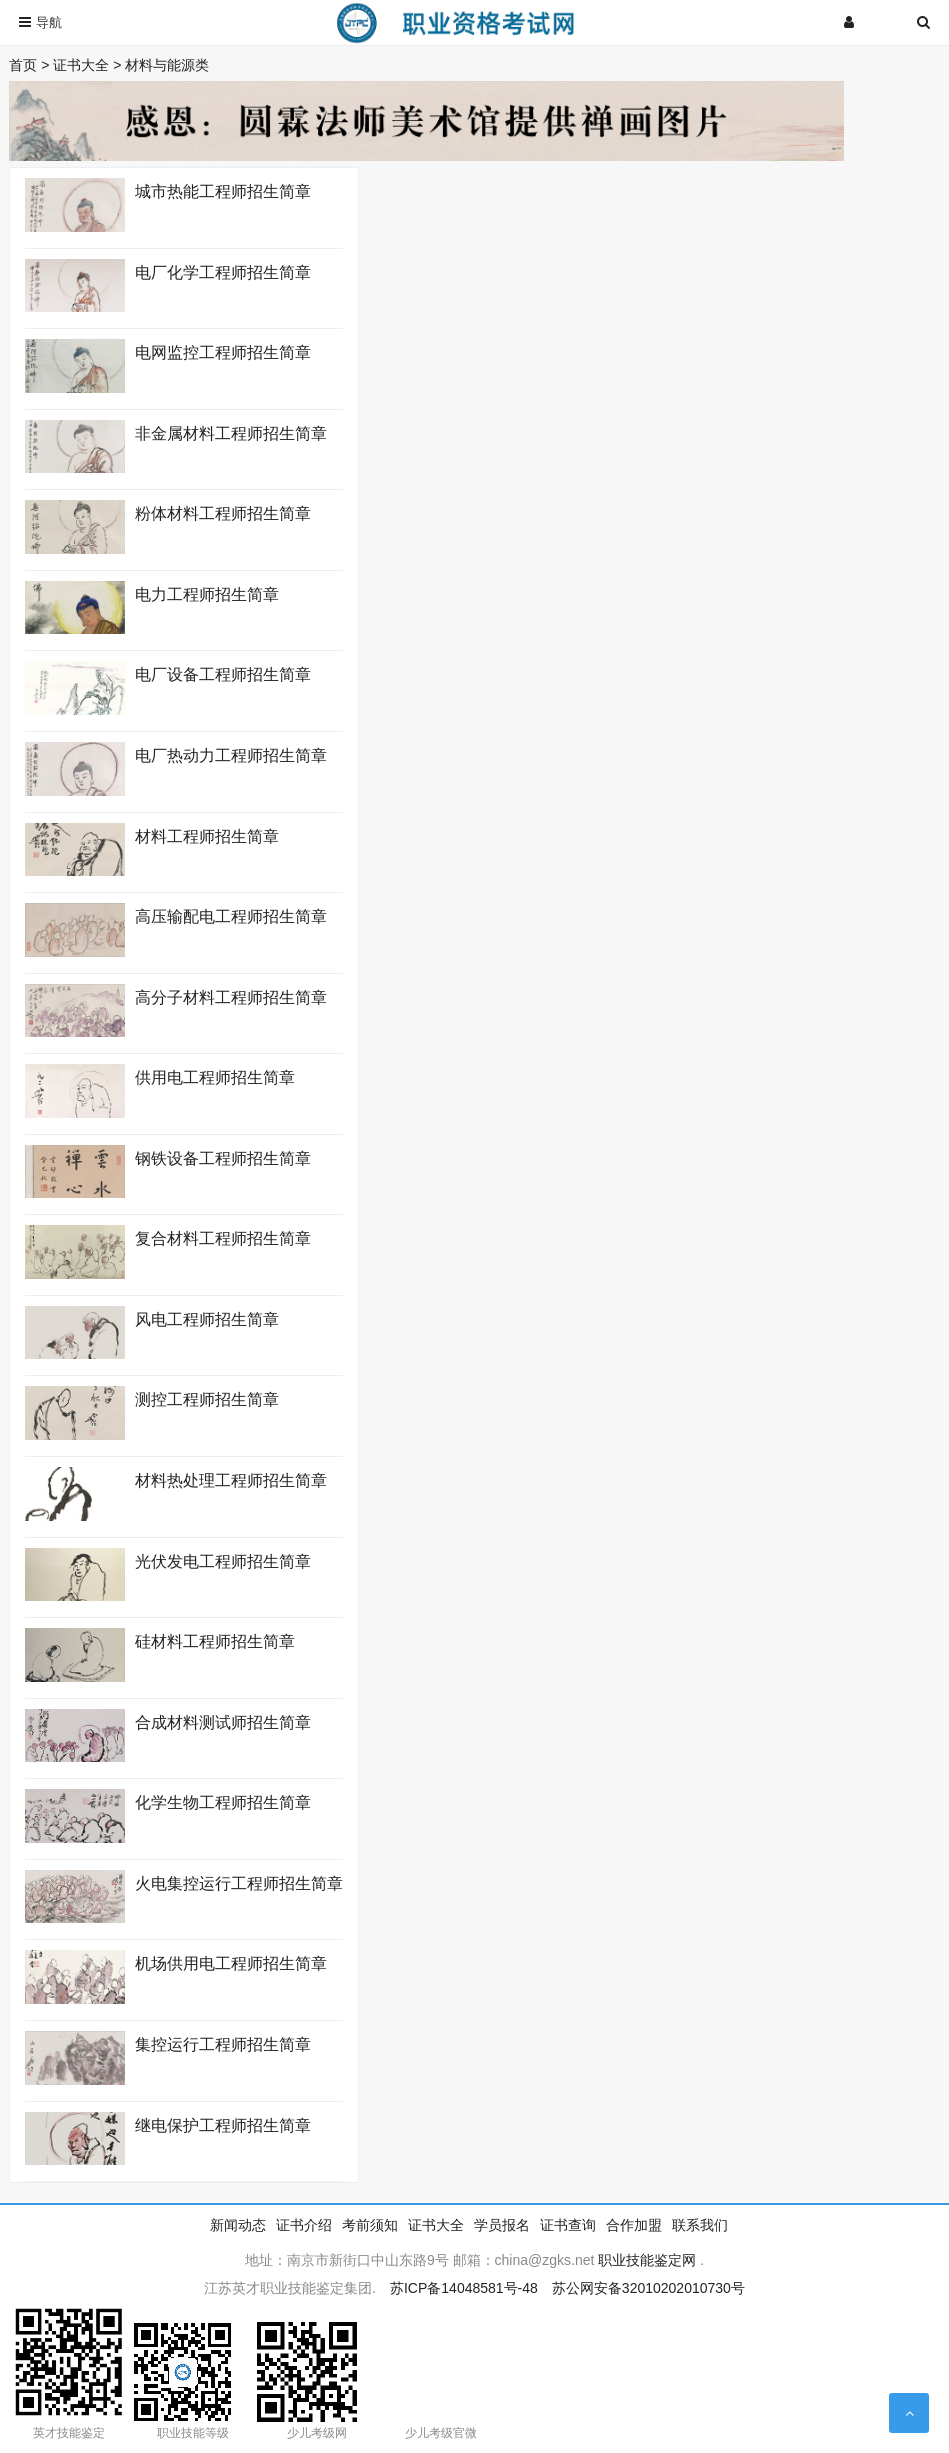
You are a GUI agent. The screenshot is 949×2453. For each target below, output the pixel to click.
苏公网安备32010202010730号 (648, 2288)
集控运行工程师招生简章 (223, 2044)
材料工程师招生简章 (207, 836)
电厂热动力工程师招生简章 (231, 755)
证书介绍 (304, 2225)
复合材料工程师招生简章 (223, 1238)
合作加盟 (634, 2225)
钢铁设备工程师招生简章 (223, 1158)
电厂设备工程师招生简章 (223, 674)
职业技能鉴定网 (647, 2260)
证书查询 (568, 2225)
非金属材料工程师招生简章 (231, 433)
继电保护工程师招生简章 (223, 2125)
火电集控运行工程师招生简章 (239, 1883)
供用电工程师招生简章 (215, 1077)
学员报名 (502, 2225)
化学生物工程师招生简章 (223, 1802)
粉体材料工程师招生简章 (223, 513)
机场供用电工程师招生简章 (231, 1963)
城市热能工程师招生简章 (223, 191)
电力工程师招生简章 (207, 594)
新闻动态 (238, 2225)
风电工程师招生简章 (207, 1319)
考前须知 (370, 2225)
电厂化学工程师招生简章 (223, 272)
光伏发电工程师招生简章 (223, 1561)
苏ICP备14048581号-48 (464, 2288)
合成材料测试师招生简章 (223, 1722)
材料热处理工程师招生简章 (231, 1480)
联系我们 (700, 2225)
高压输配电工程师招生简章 (231, 916)
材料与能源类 (167, 65)
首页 (23, 65)
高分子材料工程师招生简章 (231, 997)
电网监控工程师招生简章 (223, 352)
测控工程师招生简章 (207, 1399)
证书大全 (81, 65)
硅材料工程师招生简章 (215, 1641)
